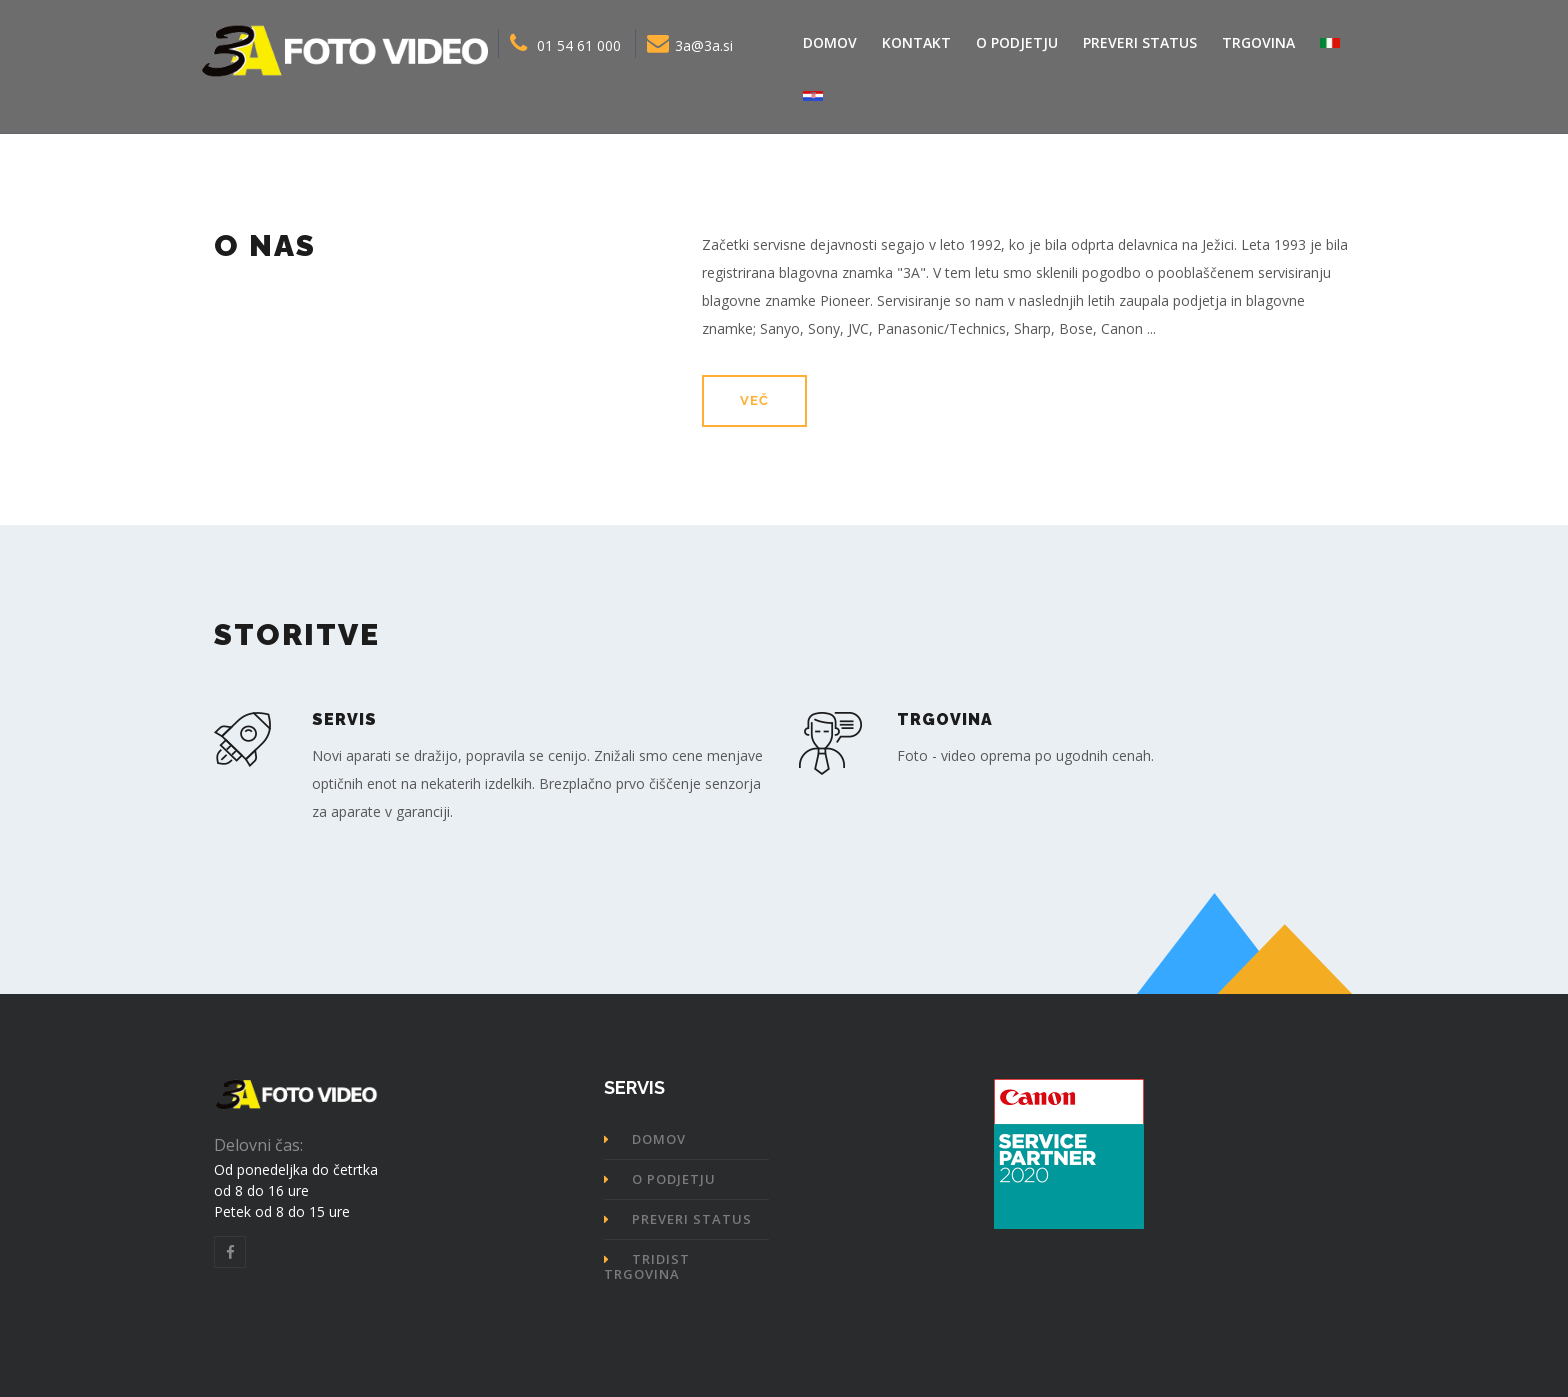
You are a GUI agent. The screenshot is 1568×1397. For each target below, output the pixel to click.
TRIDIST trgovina (647, 1266)
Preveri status (1140, 42)
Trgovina (1258, 42)
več (754, 400)
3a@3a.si (690, 43)
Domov (830, 42)
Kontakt (916, 42)
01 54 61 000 (565, 43)
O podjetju (1017, 42)
